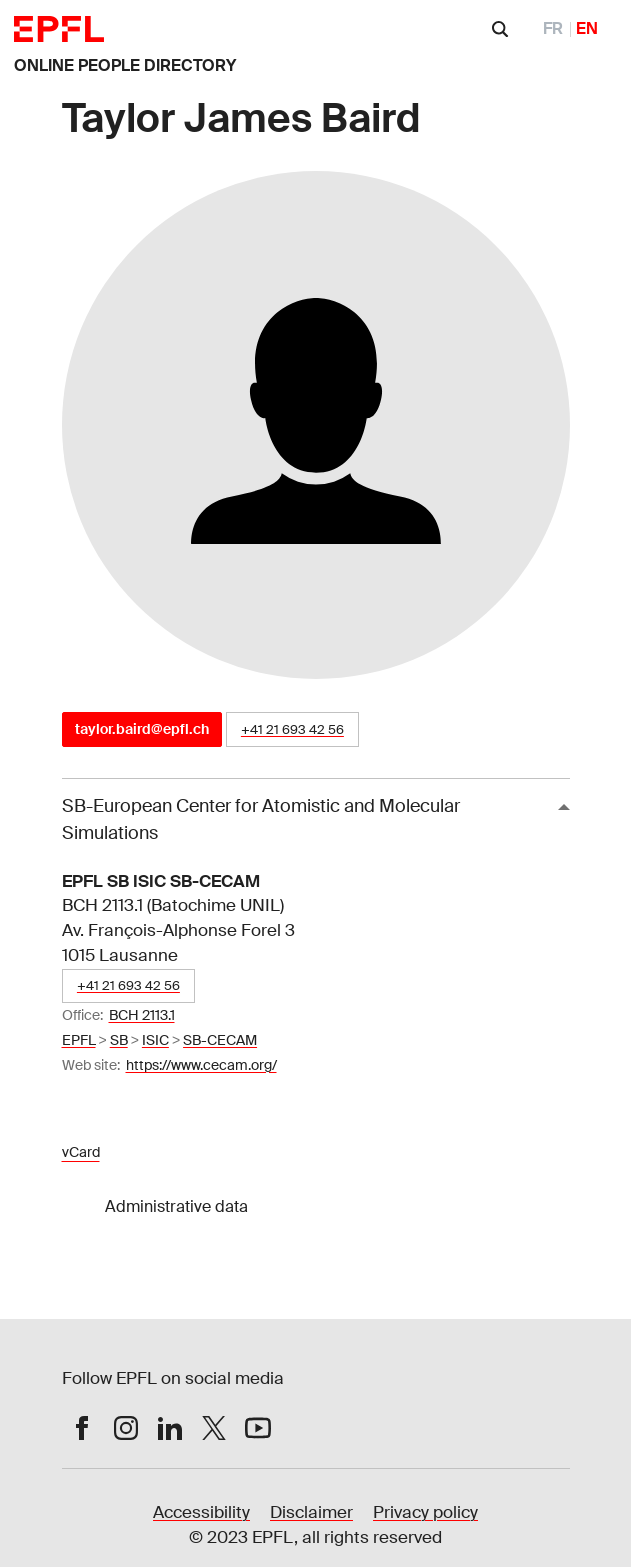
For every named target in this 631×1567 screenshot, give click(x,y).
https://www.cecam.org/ (201, 1065)
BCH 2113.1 (142, 1015)
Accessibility (201, 1512)
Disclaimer (311, 1512)
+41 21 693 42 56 (292, 729)
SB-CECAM (220, 1040)
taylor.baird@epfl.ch (142, 729)
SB (119, 1040)
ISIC (155, 1040)
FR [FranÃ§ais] (553, 28)
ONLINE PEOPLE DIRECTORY (125, 65)
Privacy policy (425, 1512)
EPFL (79, 1040)
